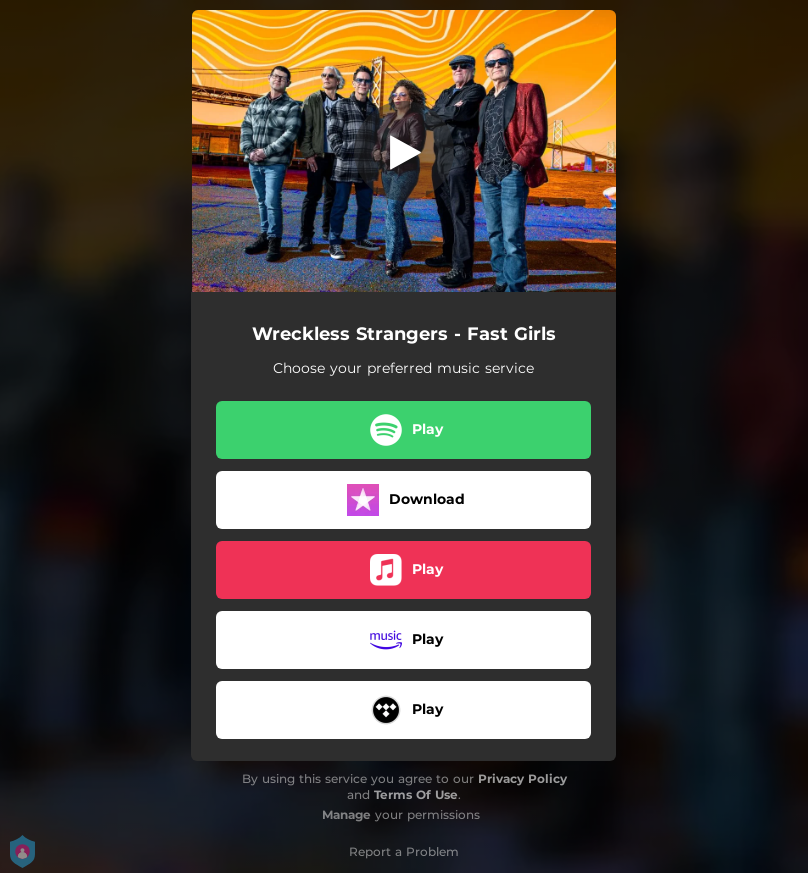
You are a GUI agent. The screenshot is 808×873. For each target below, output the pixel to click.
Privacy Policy (522, 778)
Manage (346, 814)
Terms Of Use (416, 794)
